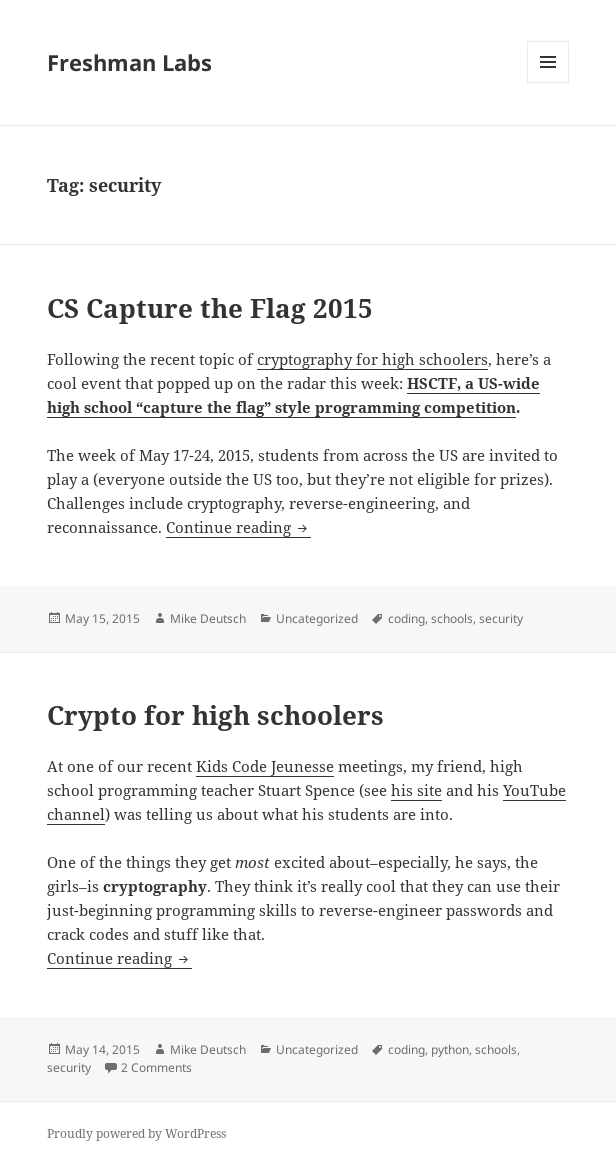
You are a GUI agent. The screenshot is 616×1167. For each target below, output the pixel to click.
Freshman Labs (129, 62)
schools (452, 618)
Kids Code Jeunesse (265, 766)
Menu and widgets (548, 82)
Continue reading (238, 527)
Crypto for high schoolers (215, 715)
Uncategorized (317, 618)
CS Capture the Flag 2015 (210, 308)
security (501, 618)
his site (416, 790)
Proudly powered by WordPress (136, 1133)
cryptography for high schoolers (372, 359)
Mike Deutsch (208, 618)
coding (406, 618)
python (450, 1049)
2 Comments (156, 1067)
